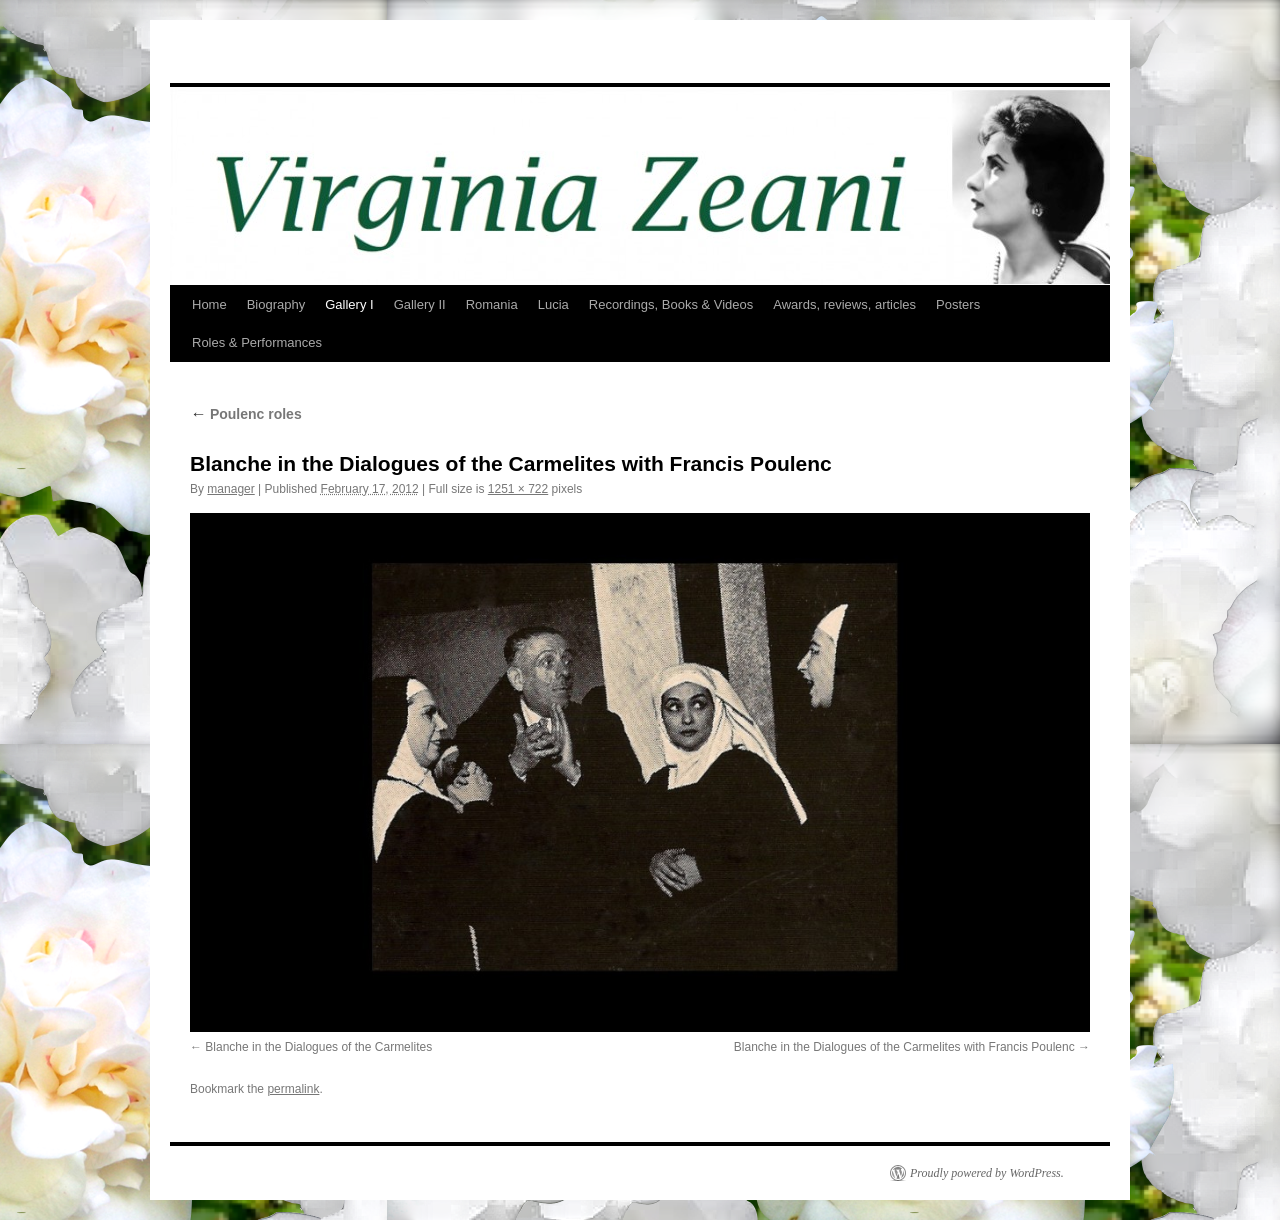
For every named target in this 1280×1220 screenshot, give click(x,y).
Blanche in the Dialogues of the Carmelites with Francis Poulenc (904, 1047)
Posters (958, 304)
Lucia (553, 304)
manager (230, 489)
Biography (276, 304)
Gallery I (349, 304)
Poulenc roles (246, 414)
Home (209, 304)
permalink (293, 1089)
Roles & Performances (257, 342)
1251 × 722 (518, 489)
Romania (492, 304)
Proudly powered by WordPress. (987, 1173)
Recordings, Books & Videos (671, 304)
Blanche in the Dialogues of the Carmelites (318, 1047)
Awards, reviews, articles (844, 304)
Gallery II (420, 304)
